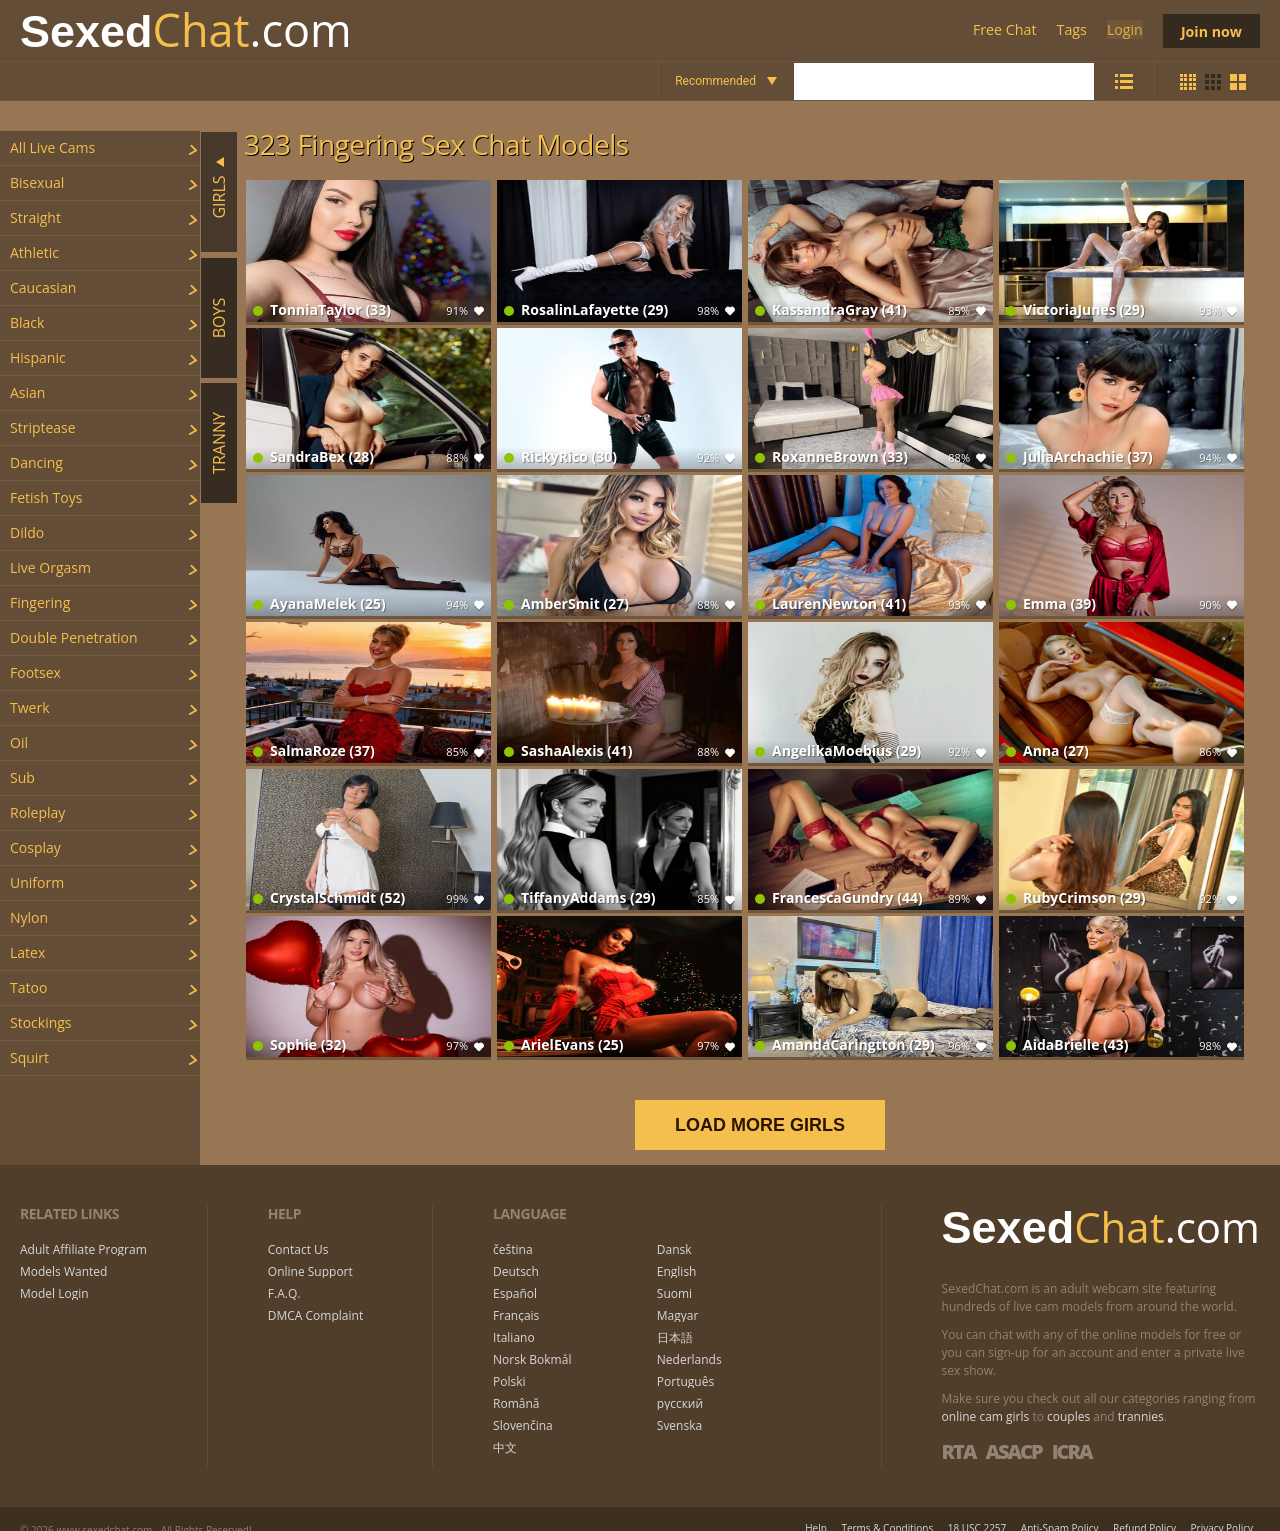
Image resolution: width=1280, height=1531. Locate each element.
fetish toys (46, 497)
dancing (36, 462)
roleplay (37, 812)
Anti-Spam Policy (1060, 1507)
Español (515, 1273)
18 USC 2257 (977, 1507)
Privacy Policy (1222, 1507)
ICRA (1072, 1430)
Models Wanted (63, 1251)
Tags (1070, 30)
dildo (27, 532)
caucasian (43, 287)
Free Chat (1003, 30)
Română (516, 1383)
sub (22, 777)
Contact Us (298, 1229)
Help (816, 1507)
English (677, 1251)
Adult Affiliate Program (83, 1229)
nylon (29, 917)
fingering (40, 602)
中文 (505, 1427)
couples (1068, 1395)
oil (19, 742)
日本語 (675, 1317)
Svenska (679, 1405)
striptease (43, 427)
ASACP (1013, 1430)
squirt (29, 1057)
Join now (1210, 30)
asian (27, 392)
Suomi (674, 1273)
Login (1121, 30)
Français (516, 1295)
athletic (34, 252)
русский (680, 1383)
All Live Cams (52, 147)
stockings (41, 1022)
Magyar (678, 1295)
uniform (37, 882)
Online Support (310, 1251)
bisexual (37, 182)
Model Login (54, 1273)
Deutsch (516, 1251)
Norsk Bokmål (532, 1339)
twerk (30, 707)
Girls (219, 196)
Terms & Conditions (887, 1507)
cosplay (35, 847)
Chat (186, 30)
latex (27, 952)
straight (35, 217)
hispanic (38, 357)
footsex (35, 672)
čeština (513, 1229)
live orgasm (50, 567)
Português (685, 1361)
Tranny (219, 443)
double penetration (74, 637)
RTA (959, 1430)
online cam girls (986, 1395)
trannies (1141, 1395)
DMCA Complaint (315, 1295)
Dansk (674, 1229)
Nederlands (689, 1339)
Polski (509, 1361)
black (27, 322)
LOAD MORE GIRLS (773, 1104)
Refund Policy (1144, 1507)
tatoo (28, 987)
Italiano (514, 1317)
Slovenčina (523, 1405)
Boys (219, 317)
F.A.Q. (284, 1273)
